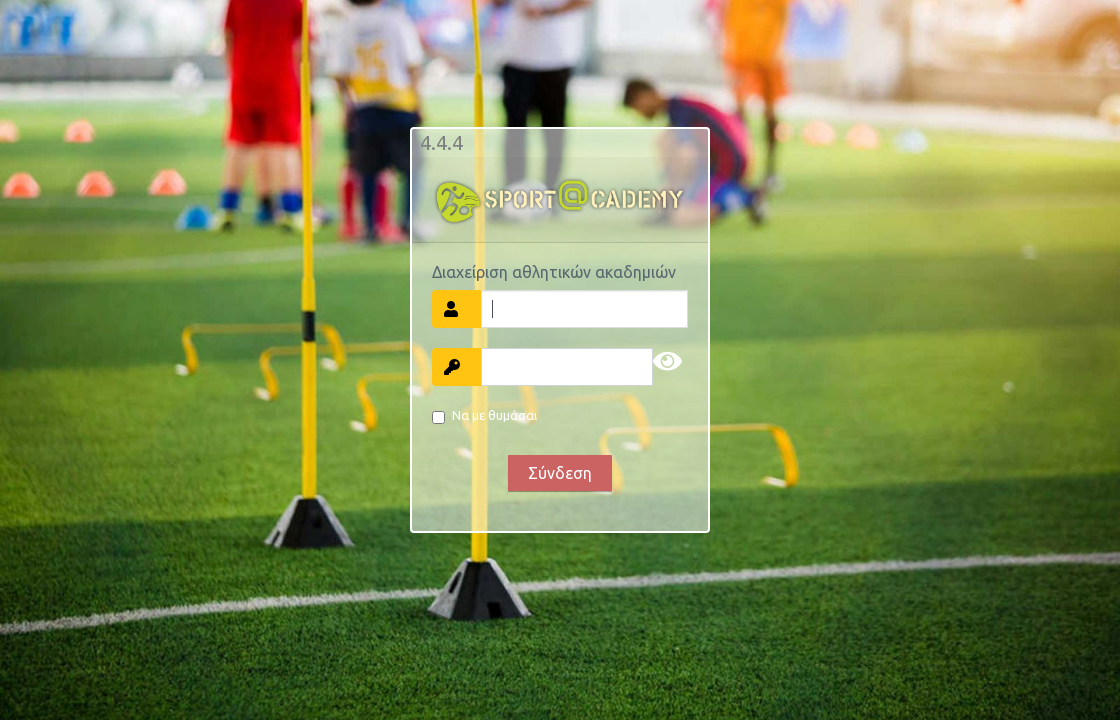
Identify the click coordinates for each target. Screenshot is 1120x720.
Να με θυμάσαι (494, 415)
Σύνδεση (560, 473)
